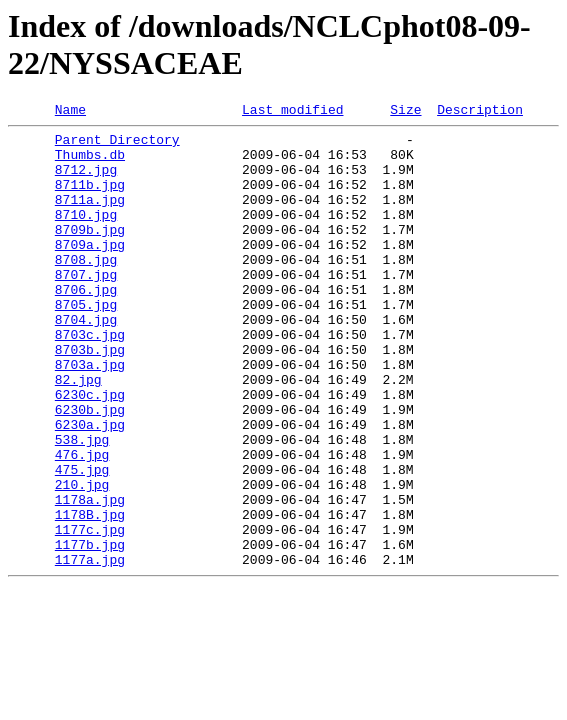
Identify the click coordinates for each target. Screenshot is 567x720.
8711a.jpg (90, 217)
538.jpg (82, 505)
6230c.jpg (90, 451)
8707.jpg (86, 307)
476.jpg (82, 523)
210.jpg (82, 559)
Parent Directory (117, 145)
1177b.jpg (90, 631)
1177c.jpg (90, 613)
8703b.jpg (90, 397)
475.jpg (82, 541)
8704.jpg (86, 361)
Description (480, 112)
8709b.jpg (90, 253)
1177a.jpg (90, 649)
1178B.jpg (90, 595)
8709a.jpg (90, 271)
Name (70, 112)
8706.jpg (86, 325)
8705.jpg (86, 343)
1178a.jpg (90, 577)
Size (405, 112)
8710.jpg (86, 235)
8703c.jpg (90, 379)
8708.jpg (86, 289)
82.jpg (78, 433)
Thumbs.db (90, 163)
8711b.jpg (90, 199)
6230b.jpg (90, 469)
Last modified (292, 112)
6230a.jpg (90, 487)
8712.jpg (86, 181)
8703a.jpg (90, 415)
